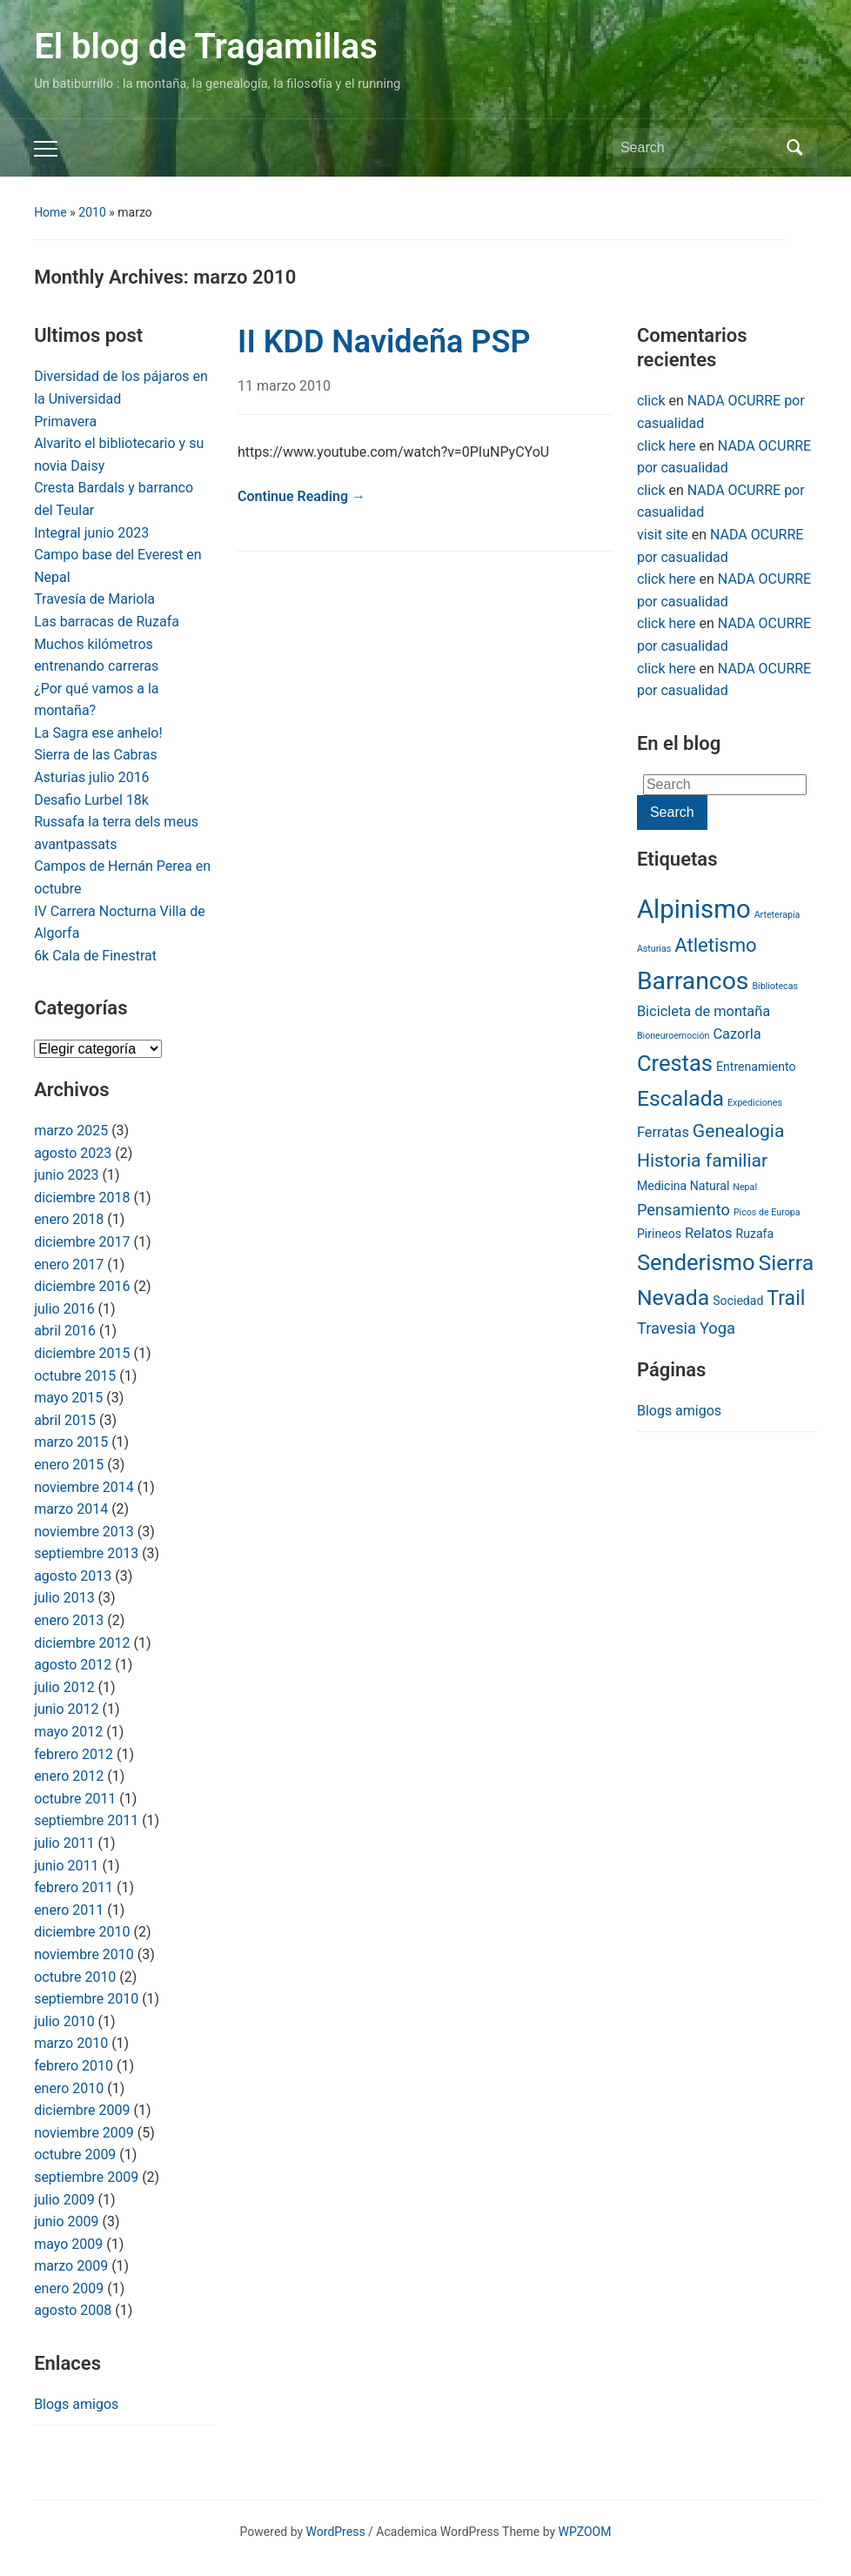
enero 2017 (69, 1264)
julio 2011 (64, 1843)
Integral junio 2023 (91, 533)
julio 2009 (64, 2199)
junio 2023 (66, 1175)
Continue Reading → (301, 496)
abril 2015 (65, 1420)
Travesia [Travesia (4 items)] (666, 1328)
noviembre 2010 (84, 1954)
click (651, 400)
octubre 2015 (75, 1376)
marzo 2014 (71, 1509)
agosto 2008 (72, 2310)
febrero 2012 (73, 1754)
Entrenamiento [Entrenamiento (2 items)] (755, 1067)
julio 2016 (64, 1309)
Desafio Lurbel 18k (91, 800)
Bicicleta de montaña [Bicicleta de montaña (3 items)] (703, 1011)
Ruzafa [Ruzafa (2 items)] (755, 1234)
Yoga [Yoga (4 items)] (717, 1328)
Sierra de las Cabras (95, 754)
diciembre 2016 (82, 1286)
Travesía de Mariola (94, 599)
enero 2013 (69, 1620)
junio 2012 (66, 1709)
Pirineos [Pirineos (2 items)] (659, 1234)
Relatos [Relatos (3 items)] (709, 1233)
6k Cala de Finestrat (95, 955)
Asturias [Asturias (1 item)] (654, 948)
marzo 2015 (71, 1442)
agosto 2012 (72, 1664)
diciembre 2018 (82, 1197)
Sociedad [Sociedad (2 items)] (738, 1301)
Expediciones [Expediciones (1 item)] (754, 1102)
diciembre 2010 (82, 1932)
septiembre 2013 (86, 1553)
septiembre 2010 (86, 1999)
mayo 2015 (68, 1397)
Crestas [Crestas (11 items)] (675, 1063)
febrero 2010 (73, 2065)
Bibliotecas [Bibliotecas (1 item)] (775, 986)
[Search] (699, 148)
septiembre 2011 (86, 1820)
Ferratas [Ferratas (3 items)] (663, 1132)
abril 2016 (65, 1330)
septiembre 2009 (86, 2177)
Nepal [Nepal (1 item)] (745, 1187)
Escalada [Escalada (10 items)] (680, 1098)
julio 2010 (64, 2021)
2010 (91, 212)
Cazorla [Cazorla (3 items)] (737, 1034)
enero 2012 (69, 1776)
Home (50, 212)
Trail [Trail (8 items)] (786, 1298)
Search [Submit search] (795, 147)
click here (666, 446)
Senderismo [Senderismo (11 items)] (696, 1262)
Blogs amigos (76, 2404)
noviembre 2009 (84, 2132)
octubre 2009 (75, 2154)
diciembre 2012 (82, 1643)
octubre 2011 (75, 1798)
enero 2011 (69, 1910)
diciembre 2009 (82, 2110)
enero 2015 (69, 1464)
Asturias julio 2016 (91, 777)
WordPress (335, 2532)
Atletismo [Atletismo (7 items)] (715, 945)
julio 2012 (64, 1687)
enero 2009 (69, 2288)
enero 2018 (69, 1219)
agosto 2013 (72, 1576)
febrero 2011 (73, 1887)
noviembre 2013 (84, 1531)
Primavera (65, 421)
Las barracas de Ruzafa (106, 621)
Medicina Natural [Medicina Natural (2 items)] (683, 1186)
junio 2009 (66, 2221)
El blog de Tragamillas (206, 46)
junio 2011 (66, 1865)
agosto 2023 (72, 1153)
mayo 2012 (68, 1731)
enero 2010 (69, 2088)
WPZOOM (585, 2532)
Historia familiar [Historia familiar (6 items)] (702, 1160)
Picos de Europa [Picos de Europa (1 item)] (767, 1212)
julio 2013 (64, 1597)
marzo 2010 (71, 2043)
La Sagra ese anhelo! (98, 733)
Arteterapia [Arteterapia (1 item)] (777, 914)
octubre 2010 (75, 1977)
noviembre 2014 (84, 1487)
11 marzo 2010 (284, 386)
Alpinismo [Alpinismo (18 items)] (694, 909)
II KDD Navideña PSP (384, 342)
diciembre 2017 (82, 1242)
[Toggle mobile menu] (45, 148)
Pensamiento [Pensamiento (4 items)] (683, 1210)
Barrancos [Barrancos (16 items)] (693, 981)
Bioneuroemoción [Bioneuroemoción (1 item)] (673, 1035)
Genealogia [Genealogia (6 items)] (739, 1130)
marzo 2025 (71, 1130)
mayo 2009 (68, 2244)
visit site (662, 534)
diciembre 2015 (82, 1353)
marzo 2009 (71, 2266)
